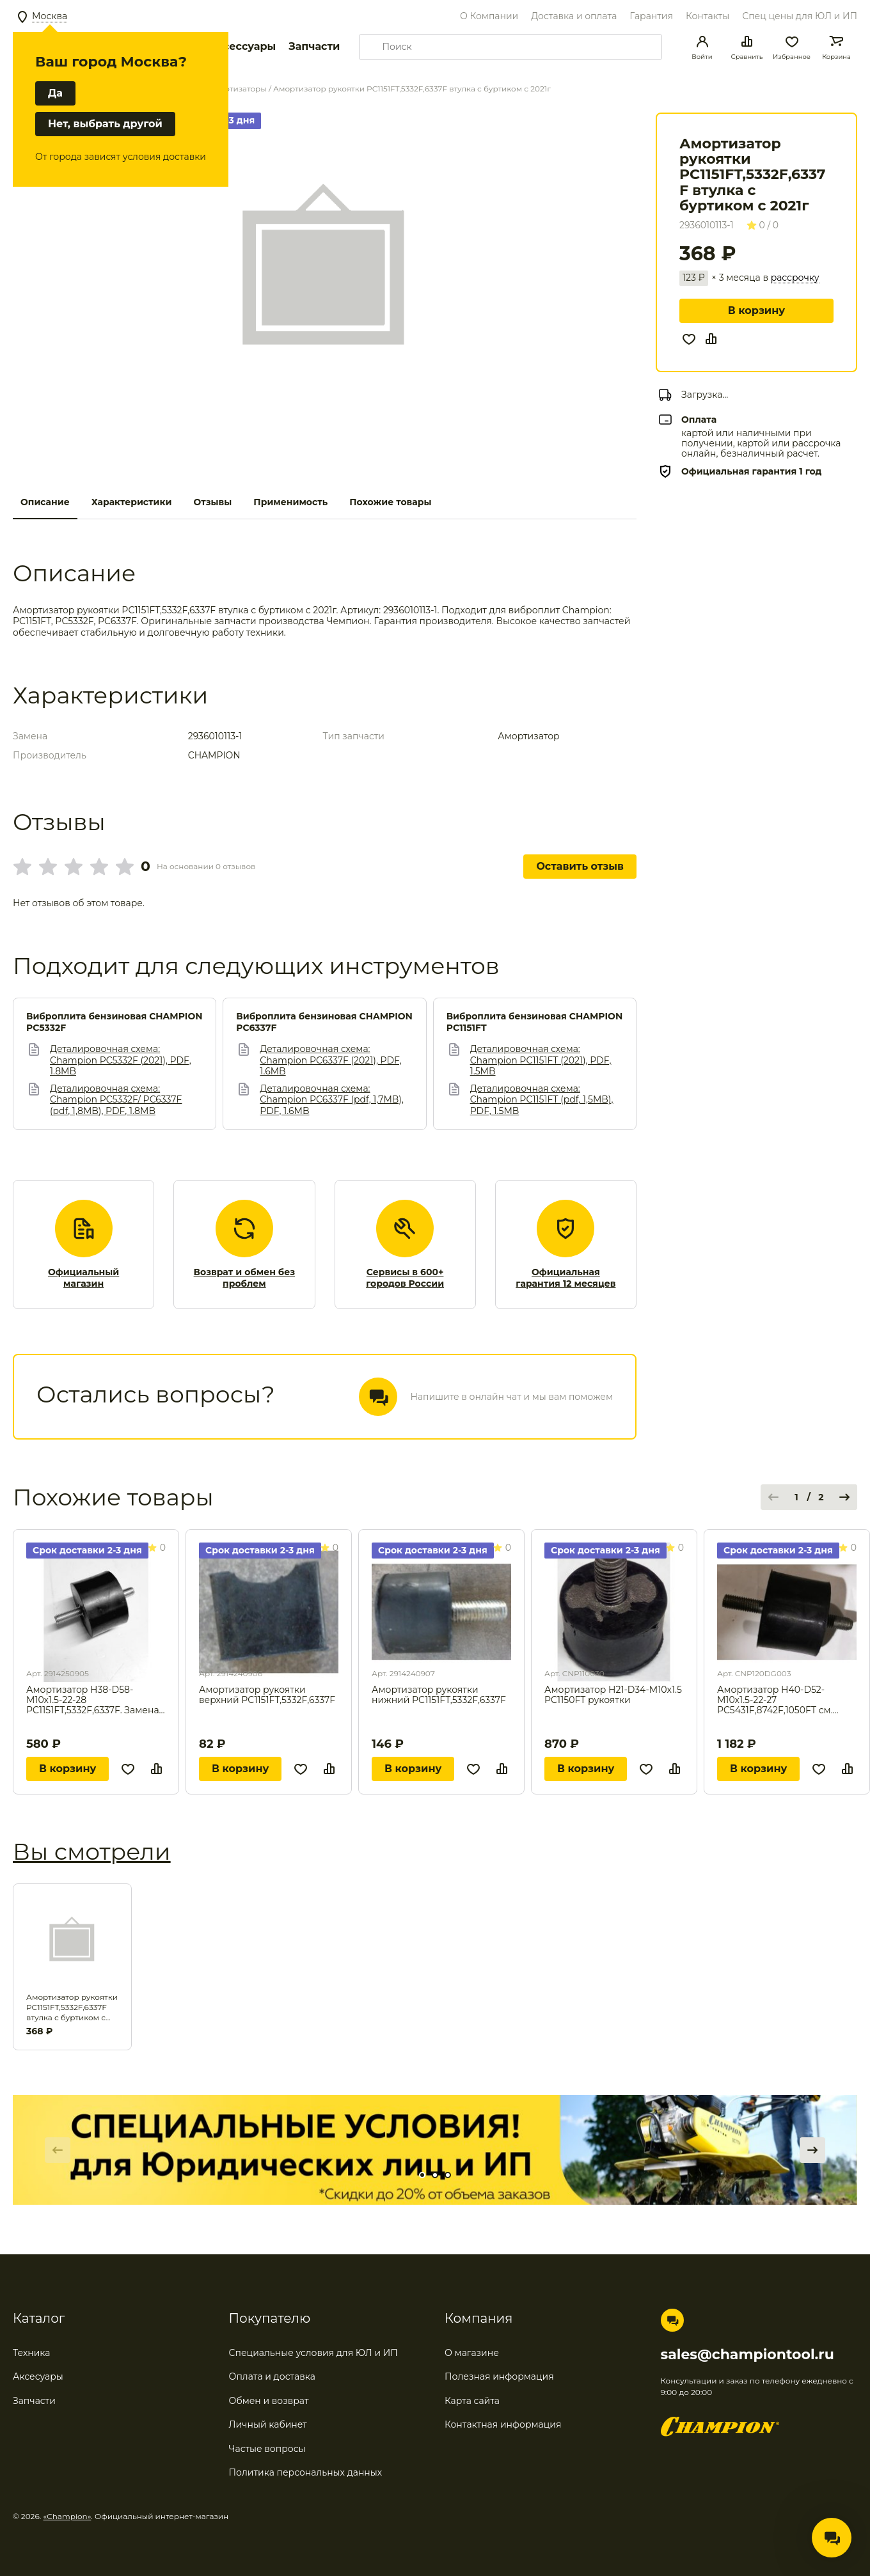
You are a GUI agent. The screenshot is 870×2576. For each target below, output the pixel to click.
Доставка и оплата (574, 16)
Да (55, 93)
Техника (32, 2353)
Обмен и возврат (269, 2401)
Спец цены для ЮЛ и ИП (799, 16)
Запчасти (314, 46)
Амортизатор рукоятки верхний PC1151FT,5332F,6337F (267, 1695)
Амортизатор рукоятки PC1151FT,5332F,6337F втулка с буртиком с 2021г (72, 2007)
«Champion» (67, 2516)
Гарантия (651, 16)
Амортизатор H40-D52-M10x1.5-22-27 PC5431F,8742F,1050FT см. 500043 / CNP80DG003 (775, 1700)
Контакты (707, 16)
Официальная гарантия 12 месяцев (565, 1278)
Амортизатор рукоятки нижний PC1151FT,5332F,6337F (439, 1695)
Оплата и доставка (272, 2376)
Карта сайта (472, 2401)
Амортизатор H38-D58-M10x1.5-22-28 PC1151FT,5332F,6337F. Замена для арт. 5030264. (92, 1700)
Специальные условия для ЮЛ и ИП (313, 2353)
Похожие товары (390, 502)
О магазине (472, 2353)
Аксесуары (38, 2376)
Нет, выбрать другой (105, 124)
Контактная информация (503, 2424)
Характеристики (131, 502)
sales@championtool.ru (747, 2354)
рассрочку (795, 277)
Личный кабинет (268, 2424)
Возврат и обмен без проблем (245, 1278)
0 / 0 (763, 225)
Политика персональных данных (306, 2472)
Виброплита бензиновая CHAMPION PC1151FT (535, 1022)
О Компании (489, 16)
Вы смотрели (92, 1851)
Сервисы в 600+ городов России (405, 1278)
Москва (49, 16)
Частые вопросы (267, 2448)
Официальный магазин (83, 1278)
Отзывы (212, 502)
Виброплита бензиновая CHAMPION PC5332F (114, 1022)
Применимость (290, 502)
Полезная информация (499, 2376)
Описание (45, 502)
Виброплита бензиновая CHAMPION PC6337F (324, 1022)
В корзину (756, 310)
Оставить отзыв (580, 866)
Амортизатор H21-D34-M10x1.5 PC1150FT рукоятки (613, 1695)
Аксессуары (242, 46)
